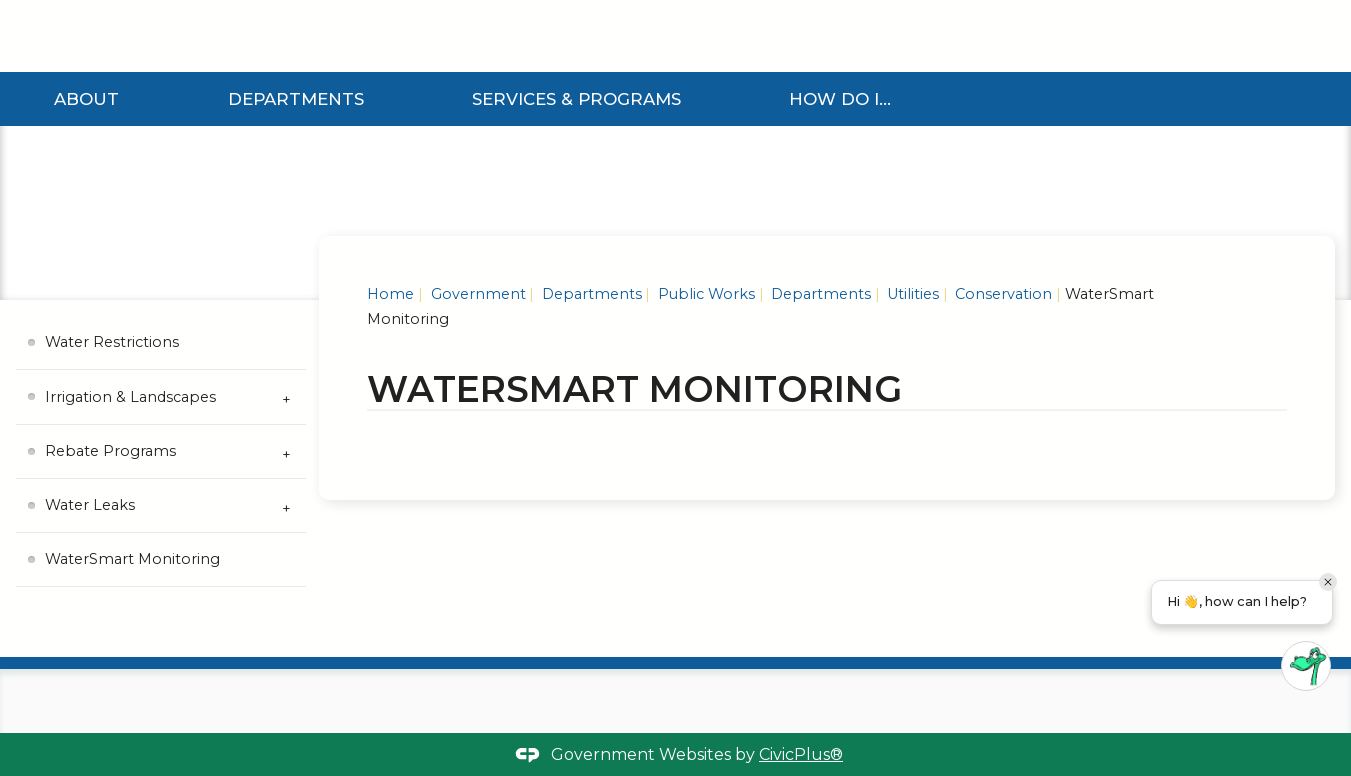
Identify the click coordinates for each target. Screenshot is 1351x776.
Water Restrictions (112, 342)
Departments (296, 99)
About (86, 99)
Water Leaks (90, 505)
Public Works (704, 294)
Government (476, 294)
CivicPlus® (801, 754)
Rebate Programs (110, 451)
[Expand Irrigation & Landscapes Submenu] (286, 397)
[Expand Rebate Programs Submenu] (286, 452)
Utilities (911, 294)
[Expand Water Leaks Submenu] (286, 506)
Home (390, 294)
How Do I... (840, 99)
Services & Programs (576, 99)
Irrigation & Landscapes (130, 397)
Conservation (1001, 294)
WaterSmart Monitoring (132, 559)
